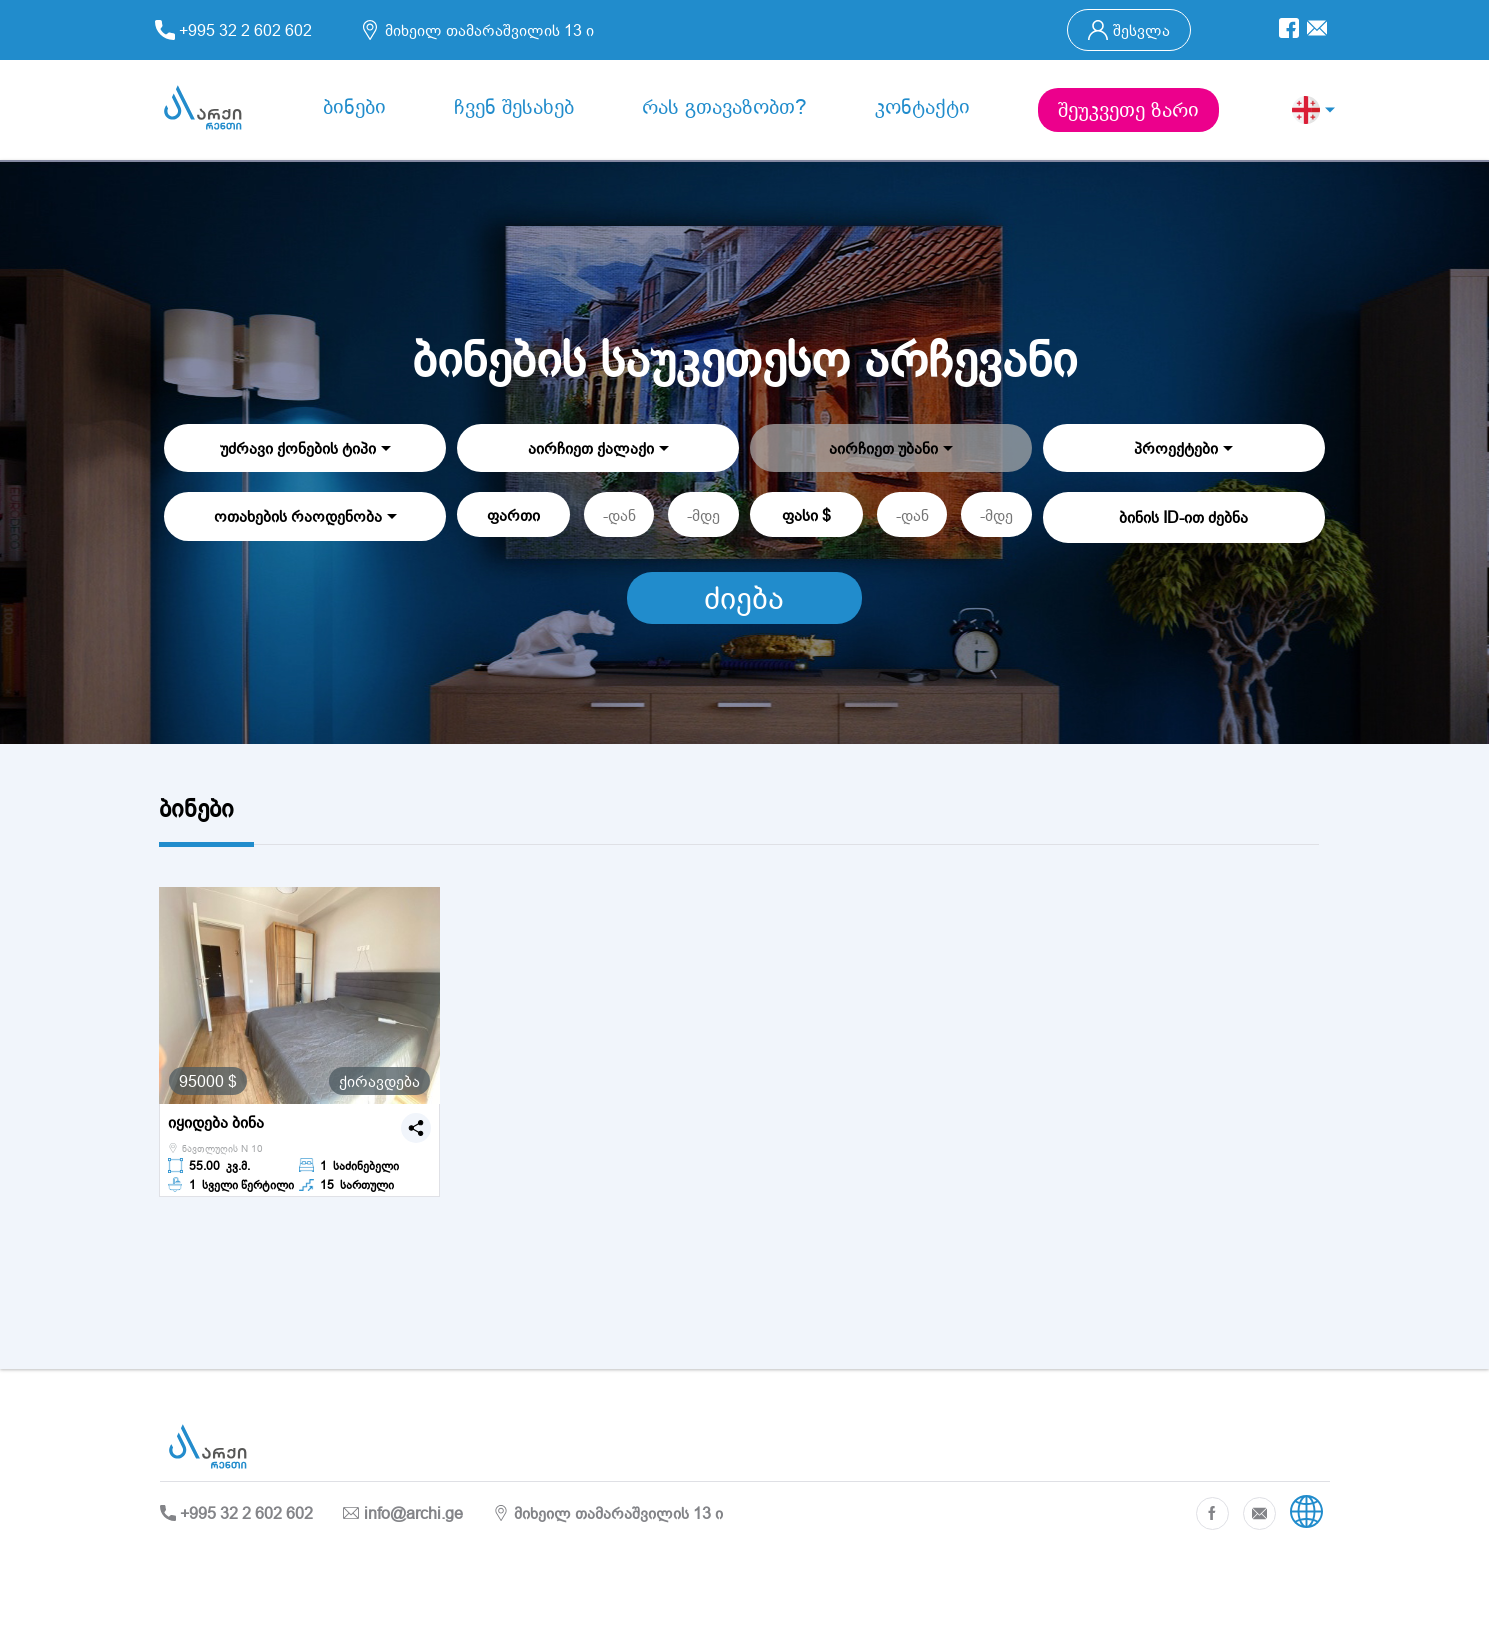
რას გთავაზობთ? (724, 107)
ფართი (513, 515)
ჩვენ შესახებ (514, 107)
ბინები (354, 107)
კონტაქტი (922, 107)
